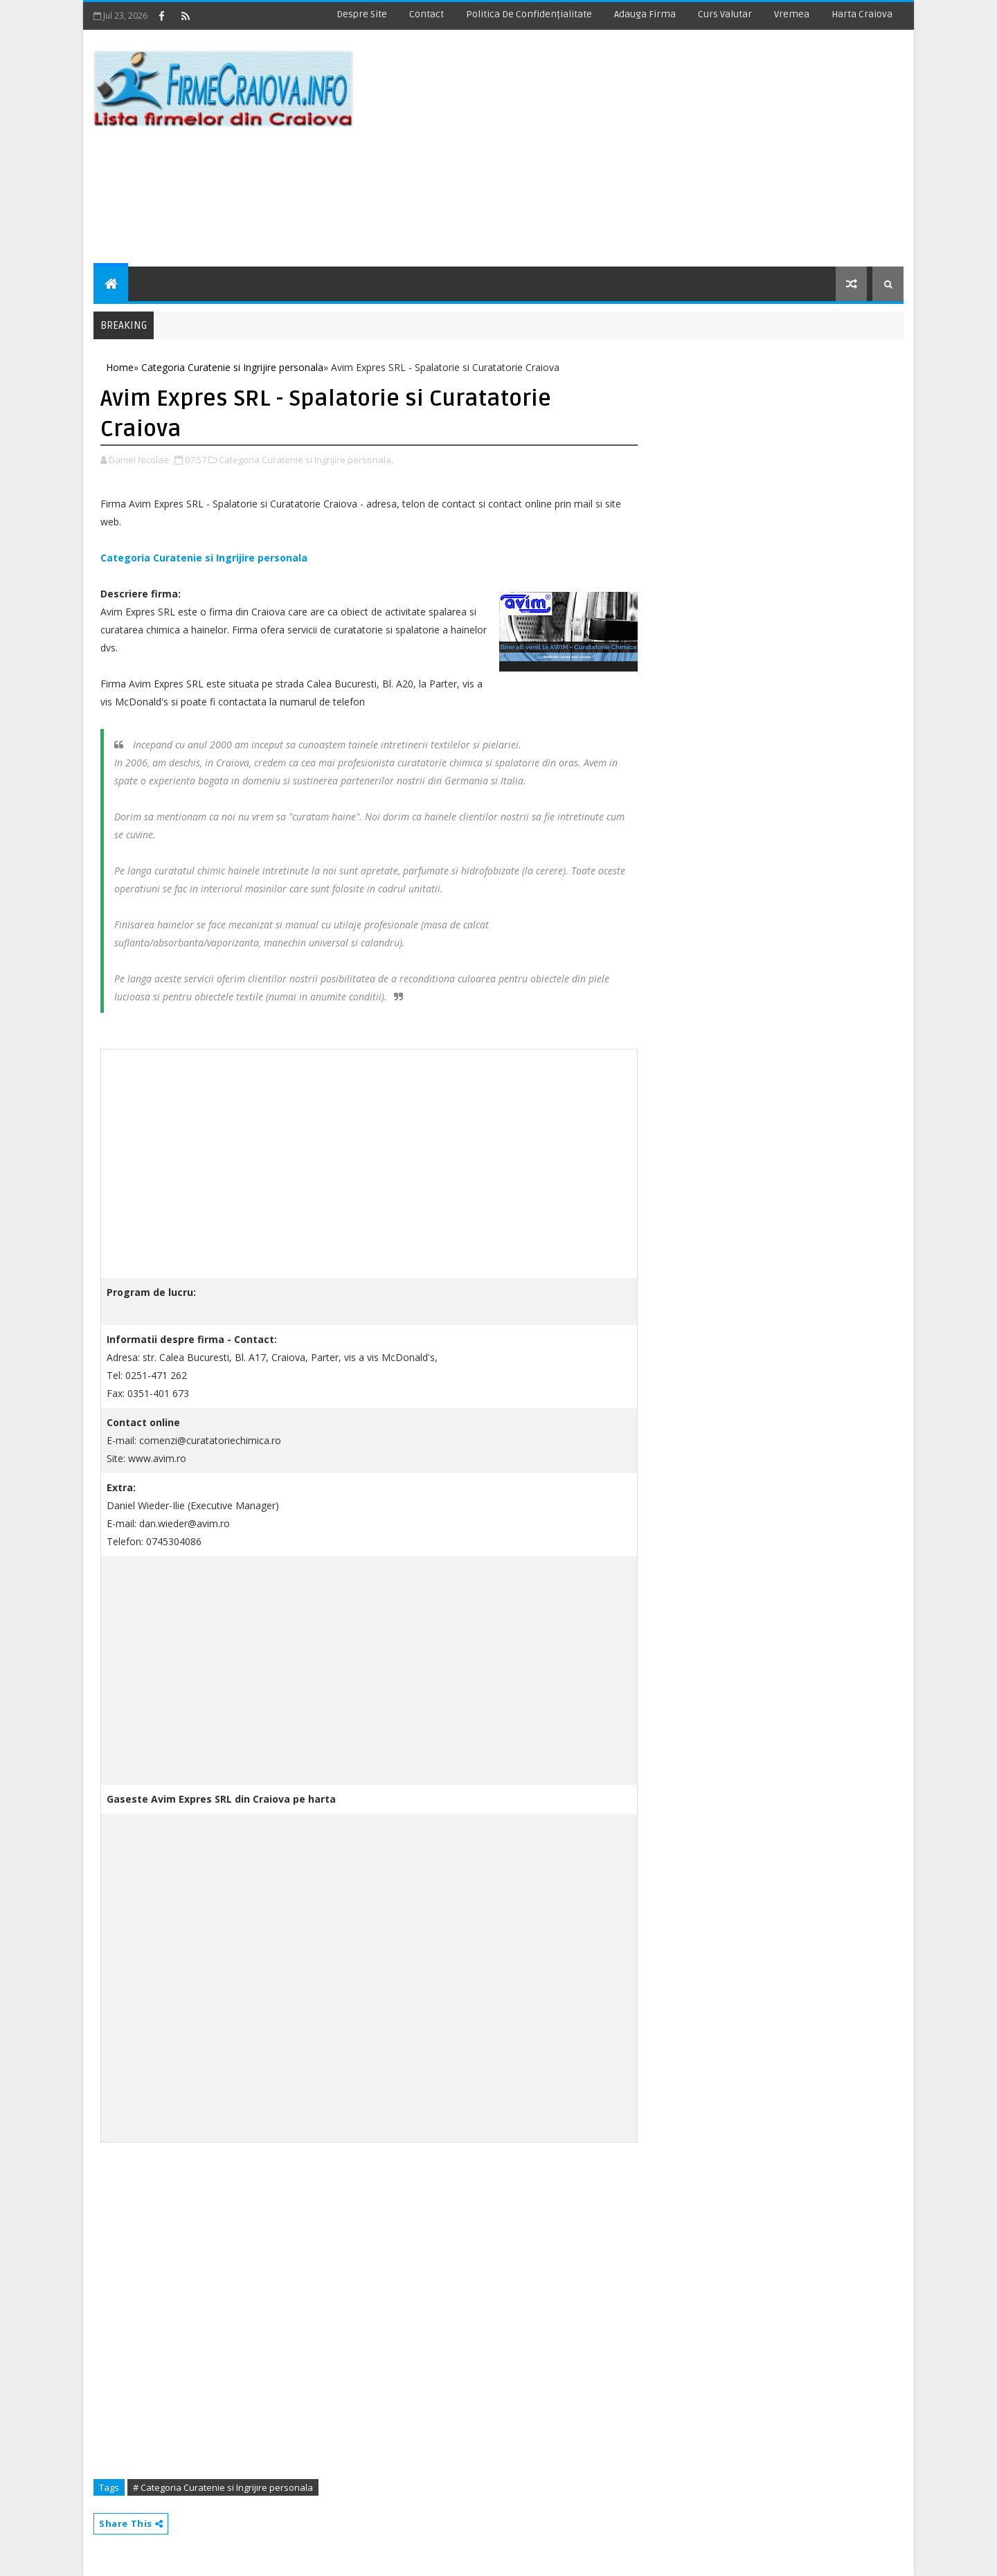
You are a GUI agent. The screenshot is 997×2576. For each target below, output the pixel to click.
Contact (426, 14)
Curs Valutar (725, 14)
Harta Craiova (862, 14)
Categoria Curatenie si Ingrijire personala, (306, 459)
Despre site (361, 14)
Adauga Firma (645, 14)
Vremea (791, 14)
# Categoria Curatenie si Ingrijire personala (223, 2487)
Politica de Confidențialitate (529, 14)
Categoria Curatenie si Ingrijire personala (203, 557)
